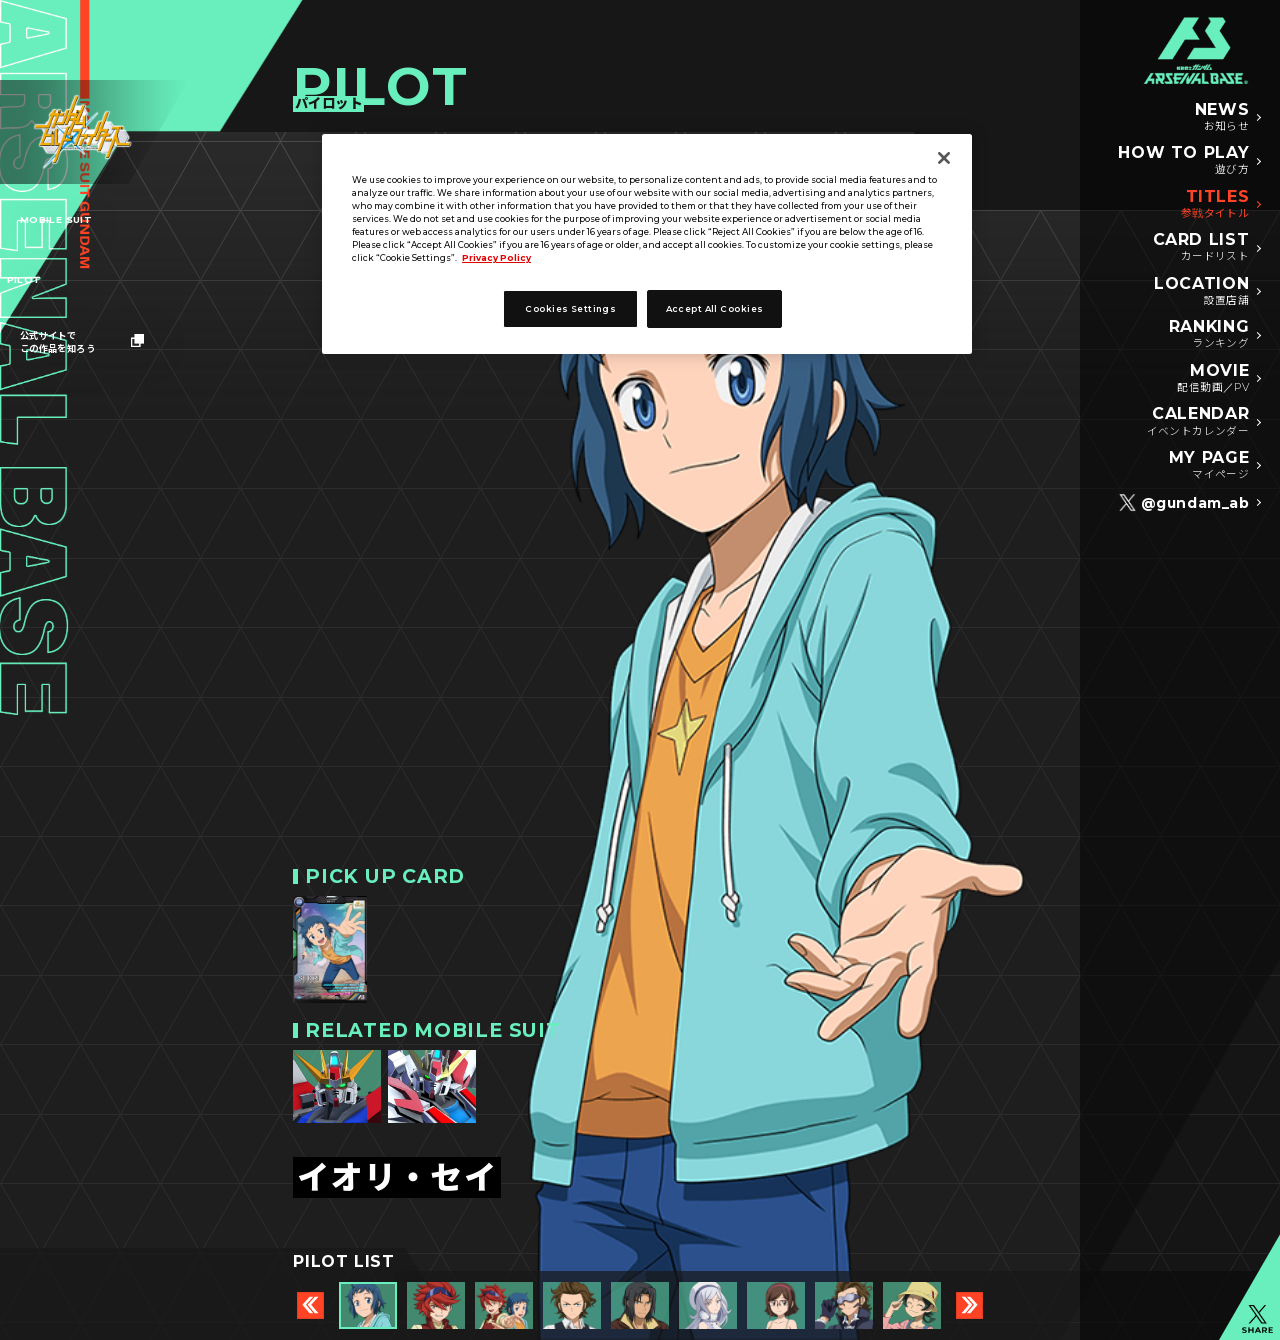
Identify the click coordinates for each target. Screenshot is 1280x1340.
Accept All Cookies (715, 309)
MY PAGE (1209, 466)
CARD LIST (1201, 248)
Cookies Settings (570, 309)
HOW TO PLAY (1183, 161)
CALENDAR (1198, 422)
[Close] (944, 158)
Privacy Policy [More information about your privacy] (496, 258)
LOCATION (1201, 292)
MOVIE (1213, 379)
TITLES (1215, 205)
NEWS (1222, 118)
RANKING (1209, 335)
